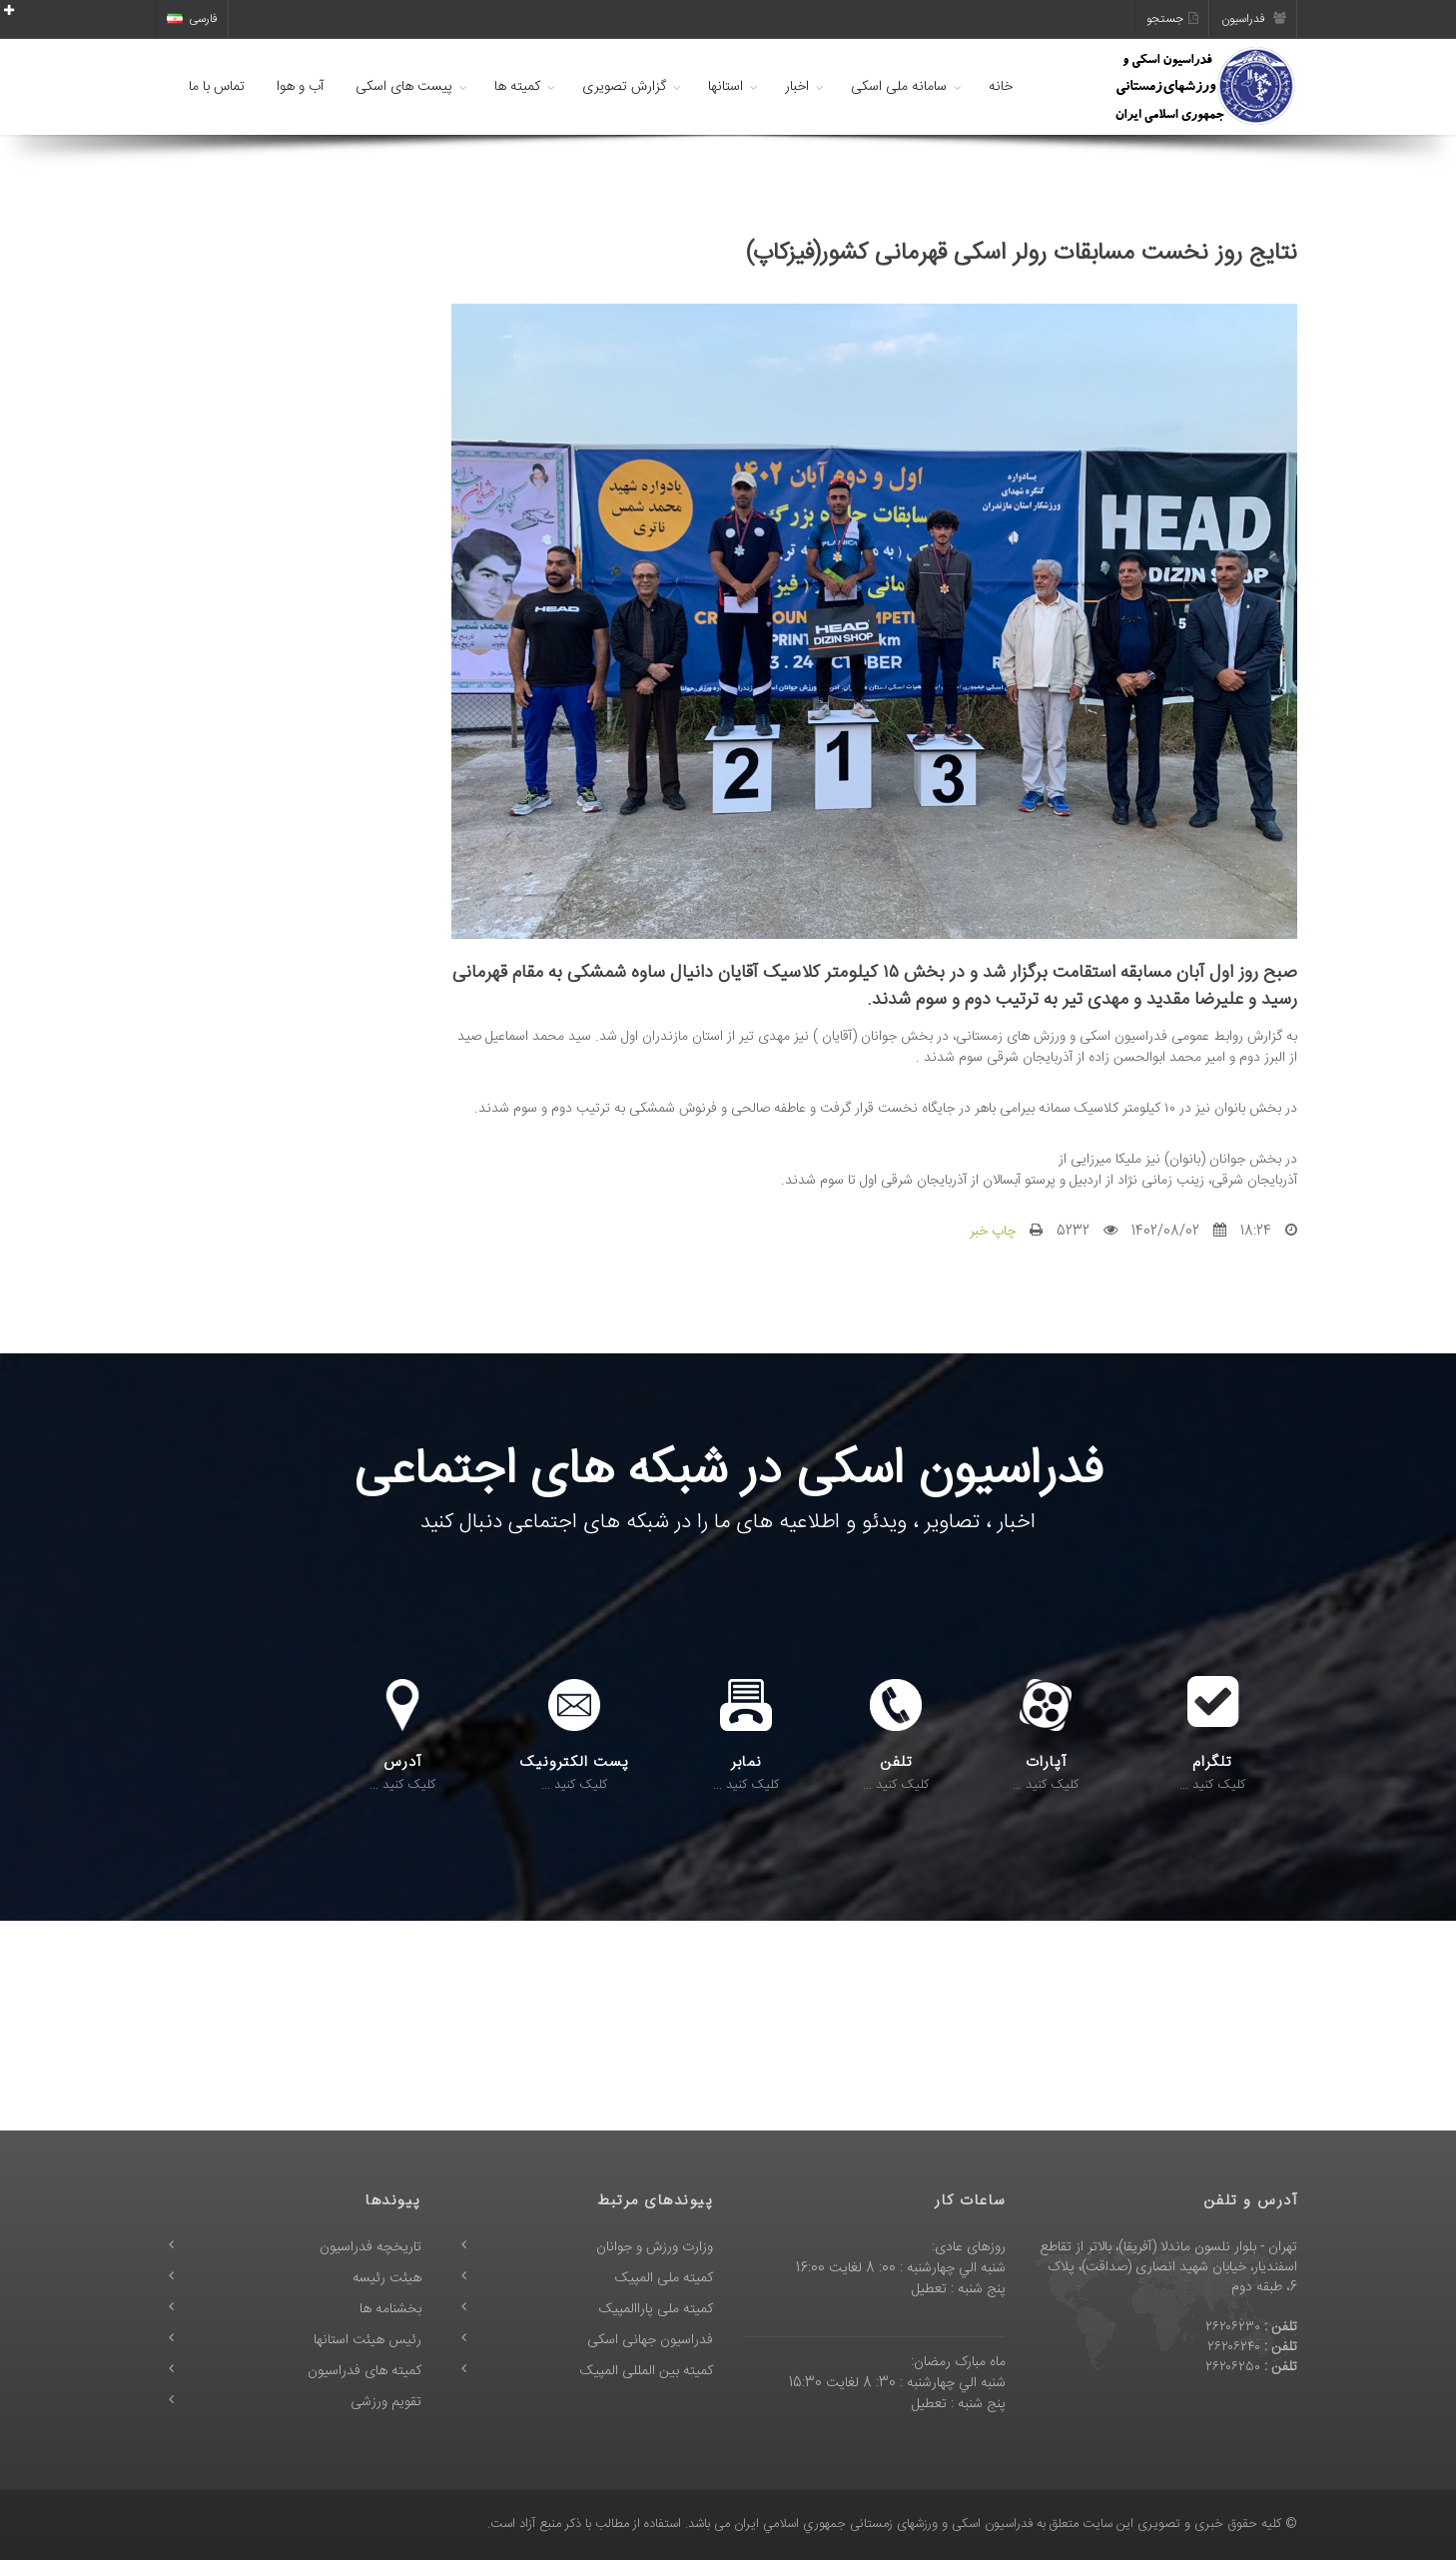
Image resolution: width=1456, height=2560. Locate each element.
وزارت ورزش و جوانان (654, 2247)
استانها (725, 87)
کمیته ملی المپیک (664, 2278)
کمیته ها (517, 87)
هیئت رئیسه (387, 2278)
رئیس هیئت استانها (367, 2340)
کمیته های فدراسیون (364, 2371)
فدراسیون (1253, 19)
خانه (1001, 87)
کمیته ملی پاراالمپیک (656, 2309)
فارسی (192, 19)
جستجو (1172, 19)
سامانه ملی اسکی (899, 87)
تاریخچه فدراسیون (370, 2247)
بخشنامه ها (390, 2309)
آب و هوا (300, 87)
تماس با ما (217, 87)
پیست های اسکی (404, 87)
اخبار (797, 87)
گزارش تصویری (624, 87)
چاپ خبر (993, 1232)
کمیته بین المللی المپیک (646, 2371)
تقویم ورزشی (386, 2402)
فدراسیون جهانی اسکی (650, 2340)
